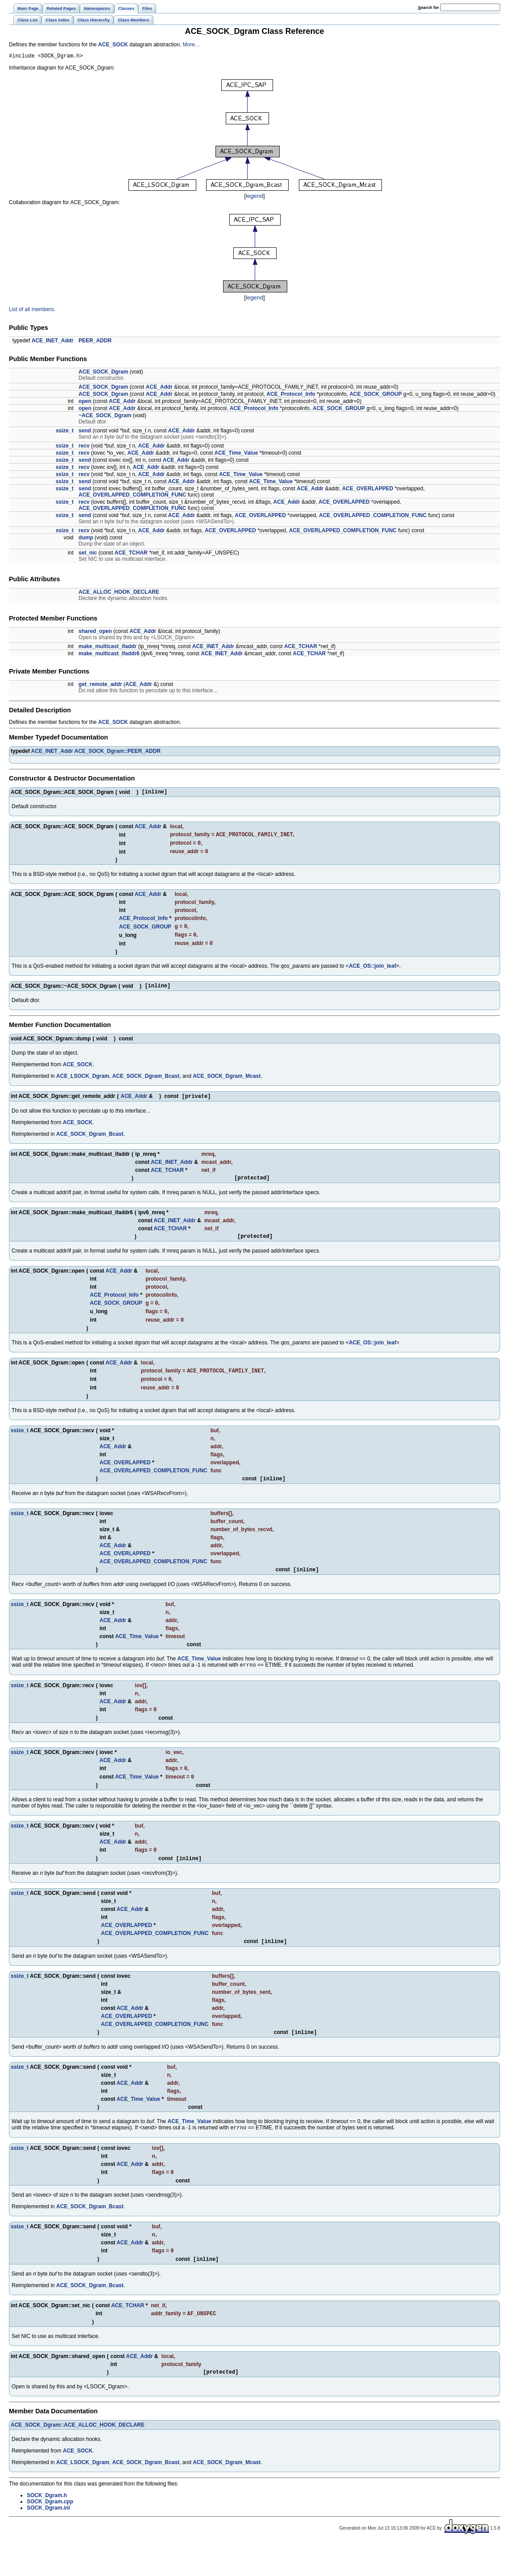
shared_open (95, 632)
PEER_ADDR (95, 342)
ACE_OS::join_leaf (372, 974)
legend (254, 197)
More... (191, 44)
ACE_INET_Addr (53, 342)
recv (84, 447)
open (85, 402)
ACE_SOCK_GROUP (375, 395)
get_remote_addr (100, 685)
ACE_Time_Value (236, 454)
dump (86, 539)
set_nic (88, 554)
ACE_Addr (159, 388)
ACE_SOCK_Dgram (103, 373)
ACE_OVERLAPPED (367, 490)
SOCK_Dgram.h (47, 2528)
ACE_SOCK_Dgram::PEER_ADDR (117, 752)
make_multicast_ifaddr (108, 648)
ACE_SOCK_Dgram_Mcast (227, 1085)
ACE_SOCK (113, 44)
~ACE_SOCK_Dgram (105, 417)
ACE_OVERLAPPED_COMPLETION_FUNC (132, 496)
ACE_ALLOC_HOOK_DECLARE (119, 593)
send (85, 432)
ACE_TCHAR (131, 554)
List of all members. (32, 311)
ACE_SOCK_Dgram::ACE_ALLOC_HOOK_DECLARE (78, 2458)
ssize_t (65, 432)
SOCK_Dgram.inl (48, 2541)
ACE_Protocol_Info (290, 395)
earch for (428, 7)
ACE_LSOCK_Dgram (82, 1085)
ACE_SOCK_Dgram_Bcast (145, 1085)
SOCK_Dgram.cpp (50, 2534)
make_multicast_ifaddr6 (109, 655)
